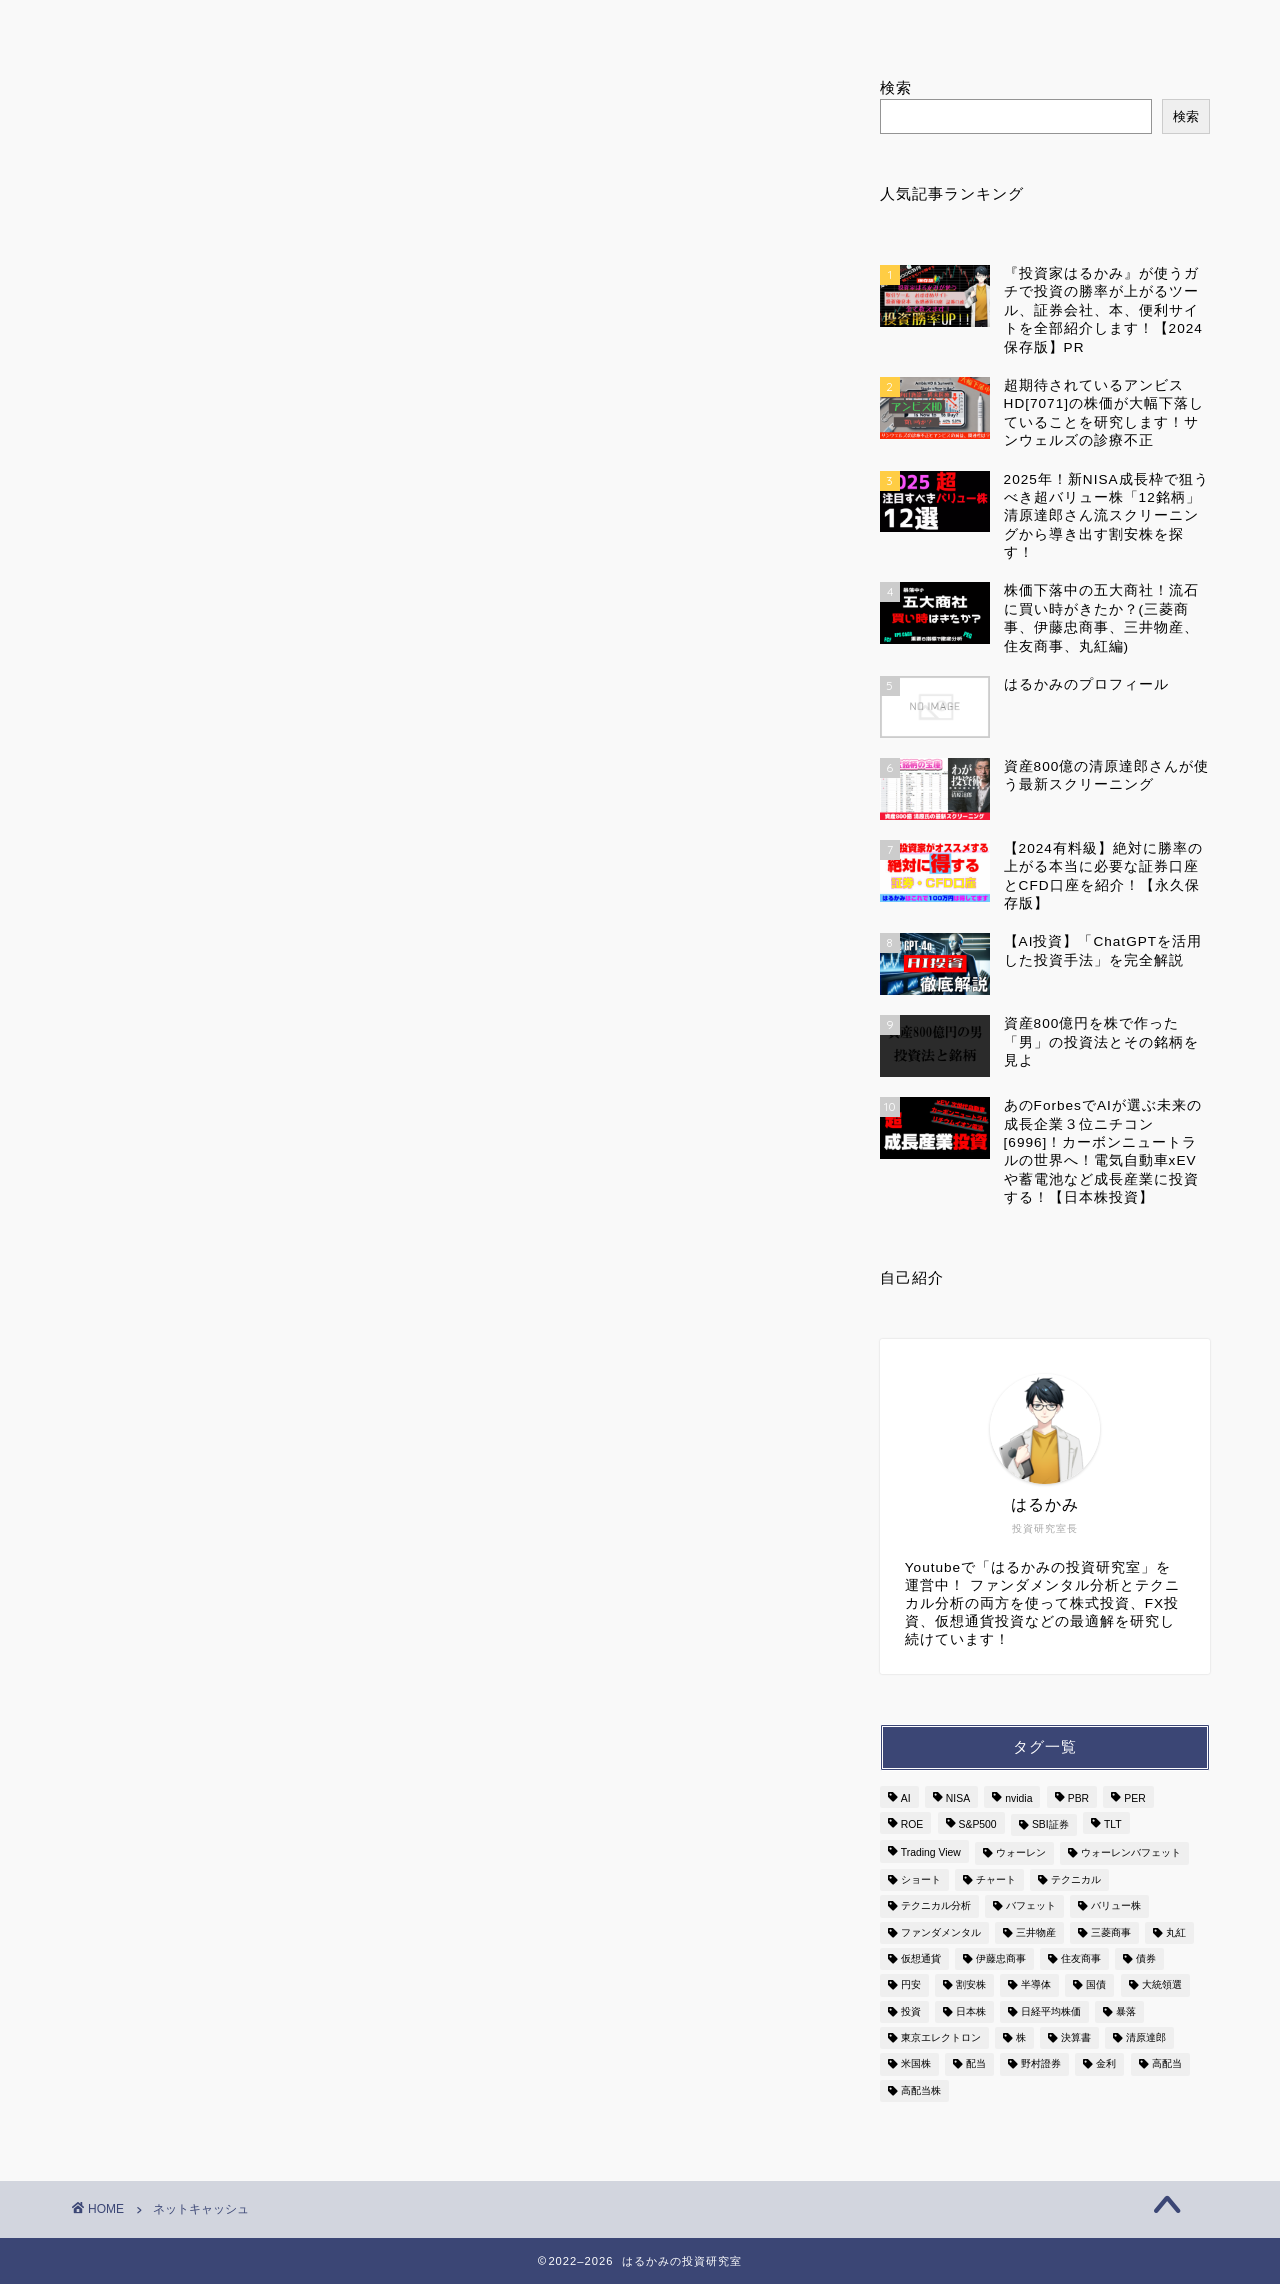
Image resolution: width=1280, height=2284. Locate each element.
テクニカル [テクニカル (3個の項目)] (1076, 1879)
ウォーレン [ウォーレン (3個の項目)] (1021, 1853)
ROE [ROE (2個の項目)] (912, 1824)
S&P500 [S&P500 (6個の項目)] (978, 1824)
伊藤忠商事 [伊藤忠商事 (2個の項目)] (1001, 1958)
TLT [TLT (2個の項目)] (1113, 1824)
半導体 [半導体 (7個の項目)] (1036, 1985)
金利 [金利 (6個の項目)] (1106, 2064)
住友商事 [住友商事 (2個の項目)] (1081, 1958)
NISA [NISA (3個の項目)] (958, 1798)
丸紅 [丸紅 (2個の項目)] (1176, 1932)
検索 (896, 87)
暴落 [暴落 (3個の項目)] (1126, 2011)
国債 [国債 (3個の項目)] (1096, 1985)
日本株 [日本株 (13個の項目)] (971, 2011)
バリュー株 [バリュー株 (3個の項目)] (1116, 1906)
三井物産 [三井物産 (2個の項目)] (1036, 1932)
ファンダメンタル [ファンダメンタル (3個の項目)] (941, 1932)
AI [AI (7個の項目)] (906, 1798)
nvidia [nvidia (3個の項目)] (1018, 1798)
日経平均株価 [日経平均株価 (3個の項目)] (1051, 2011)
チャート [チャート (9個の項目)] (996, 1879)
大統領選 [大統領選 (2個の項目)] (1162, 1985)
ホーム (191, 24)
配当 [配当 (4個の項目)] (976, 2064)
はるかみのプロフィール (432, 24)
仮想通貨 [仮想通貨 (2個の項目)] (921, 1958)
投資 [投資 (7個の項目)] (911, 2011)
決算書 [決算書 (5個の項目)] (1076, 2037)
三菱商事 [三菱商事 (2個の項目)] (1111, 1932)
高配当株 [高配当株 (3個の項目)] (921, 2090)
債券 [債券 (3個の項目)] (1146, 1958)
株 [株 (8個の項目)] (1021, 2037)
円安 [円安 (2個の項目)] (911, 1985)
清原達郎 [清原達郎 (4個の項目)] (1146, 2037)
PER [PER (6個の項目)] (1134, 1798)
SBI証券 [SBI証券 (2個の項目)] (1050, 1824)
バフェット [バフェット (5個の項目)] (1031, 1906)
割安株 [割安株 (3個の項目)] (971, 1985)
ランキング (673, 24)
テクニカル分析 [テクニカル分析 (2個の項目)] (936, 1906)
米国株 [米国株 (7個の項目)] (916, 2064)
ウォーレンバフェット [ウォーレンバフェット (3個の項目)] (1131, 1853)
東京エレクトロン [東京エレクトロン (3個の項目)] (941, 2037)
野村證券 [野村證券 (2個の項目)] (1041, 2064)
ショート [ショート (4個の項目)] (921, 1879)
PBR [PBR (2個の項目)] (1078, 1798)
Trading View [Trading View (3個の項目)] (931, 1853)
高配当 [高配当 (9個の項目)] (1167, 2064)
